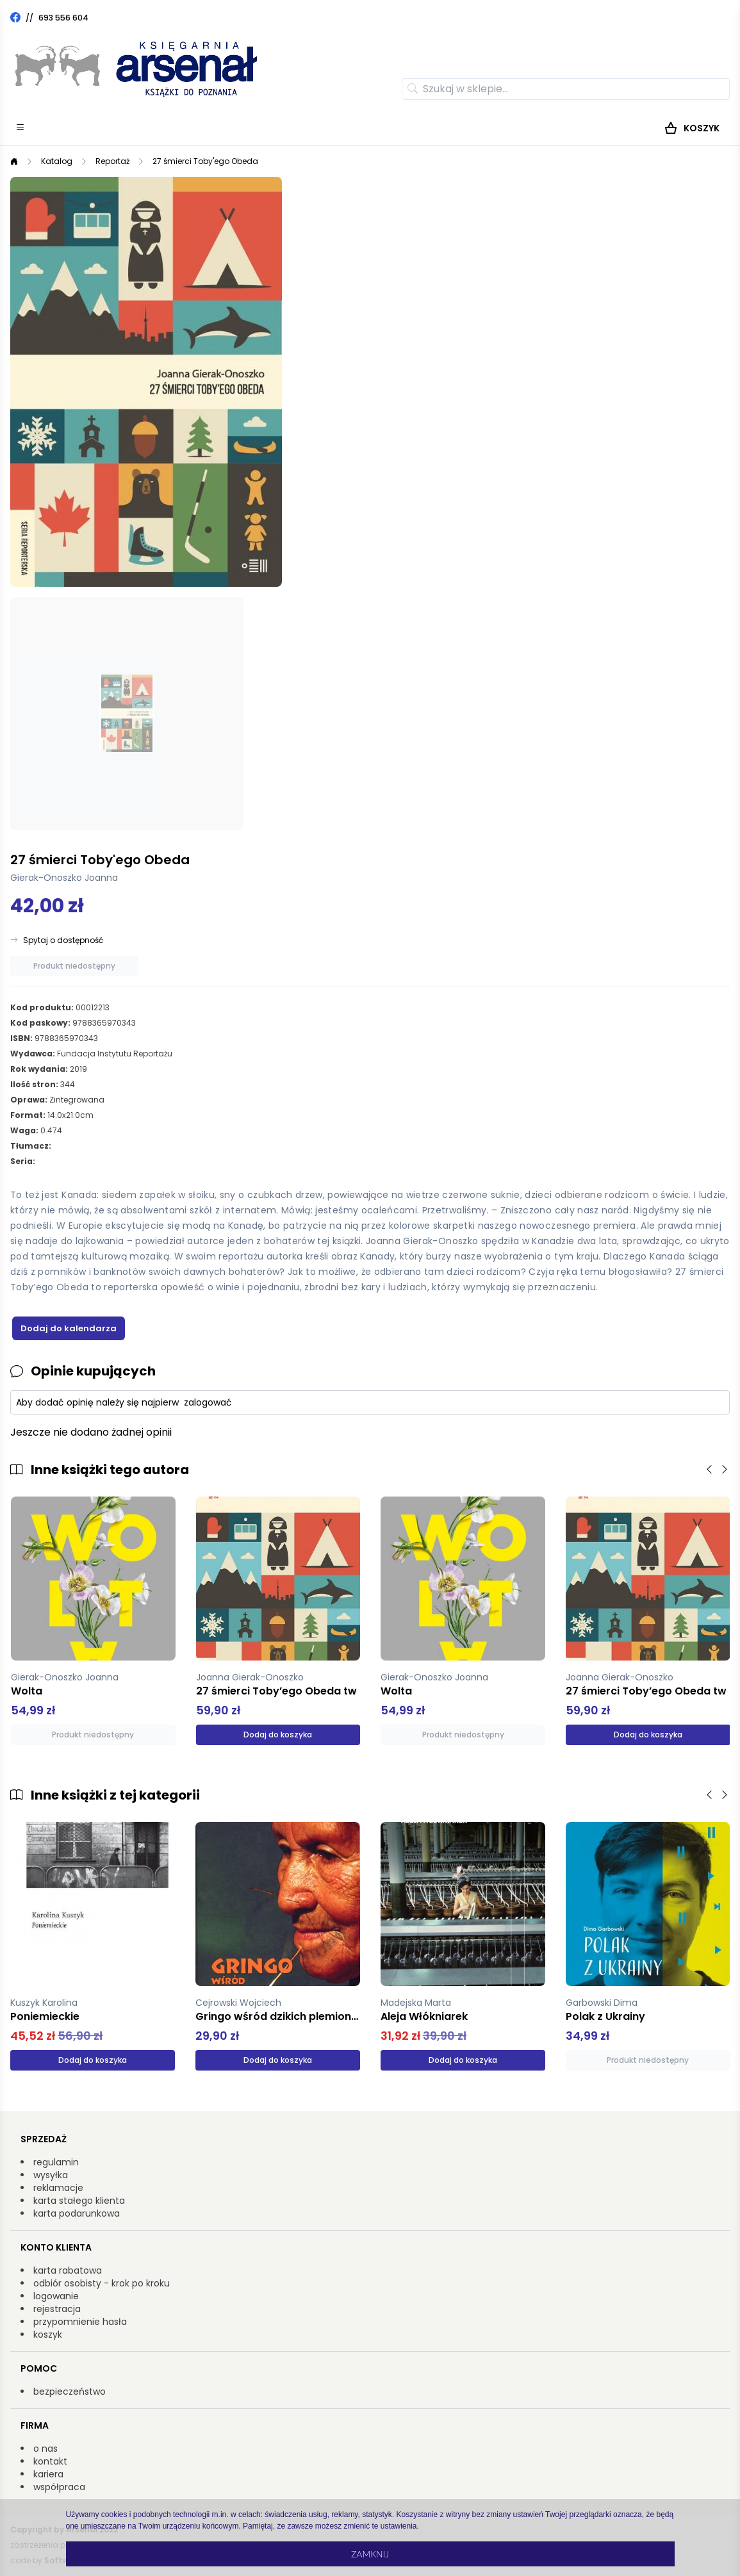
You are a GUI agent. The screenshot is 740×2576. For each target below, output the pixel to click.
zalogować (208, 1402)
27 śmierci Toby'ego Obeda (205, 161)
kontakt (50, 2461)
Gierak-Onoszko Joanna (64, 877)
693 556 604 (63, 17)
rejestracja (57, 2308)
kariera (48, 2474)
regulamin (56, 2162)
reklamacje (58, 2187)
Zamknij (370, 2553)
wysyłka (50, 2175)
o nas (45, 2448)
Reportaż (112, 161)
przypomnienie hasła (80, 2321)
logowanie (56, 2296)
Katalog (56, 161)
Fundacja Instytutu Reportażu (114, 1053)
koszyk (47, 2334)
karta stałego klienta (79, 2200)
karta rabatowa (67, 2270)
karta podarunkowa (76, 2213)
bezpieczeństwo (69, 2391)
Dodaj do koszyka (277, 1734)
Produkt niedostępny (74, 965)
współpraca (59, 2487)
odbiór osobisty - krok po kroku (101, 2283)
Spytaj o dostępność (63, 940)
